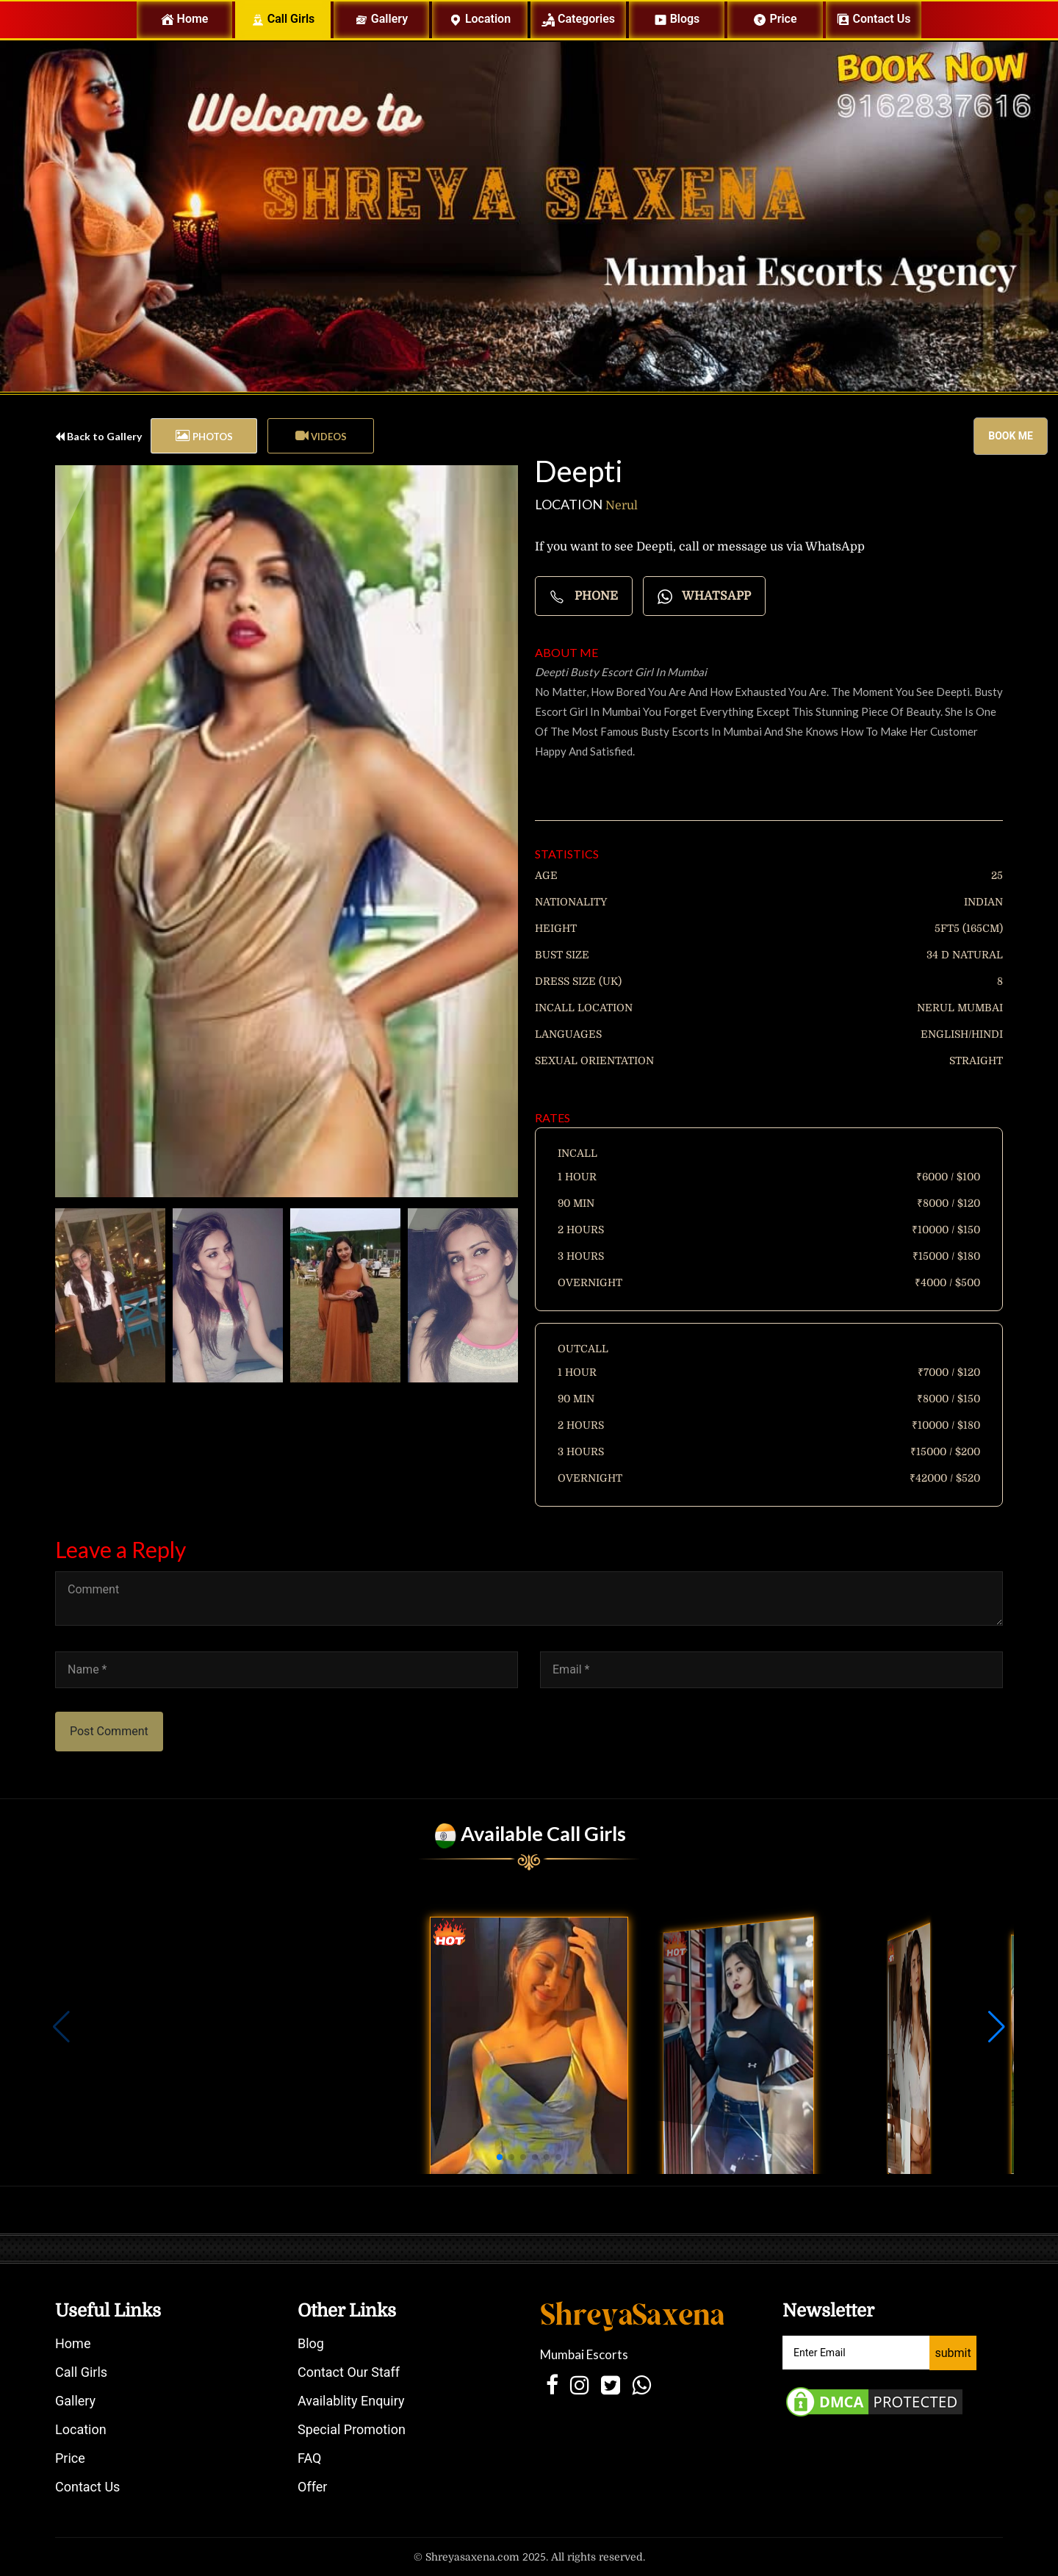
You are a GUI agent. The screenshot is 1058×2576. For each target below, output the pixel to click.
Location (480, 19)
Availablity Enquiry (351, 2400)
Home (196, 18)
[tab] (204, 435)
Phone (584, 596)
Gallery (381, 19)
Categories (578, 19)
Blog (311, 2343)
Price (774, 19)
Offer (312, 2486)
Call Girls (283, 19)
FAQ (309, 2458)
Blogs (677, 19)
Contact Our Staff (349, 2372)
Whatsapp (704, 596)
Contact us (874, 19)
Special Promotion (352, 2429)
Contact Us (87, 2486)
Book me (1010, 436)
